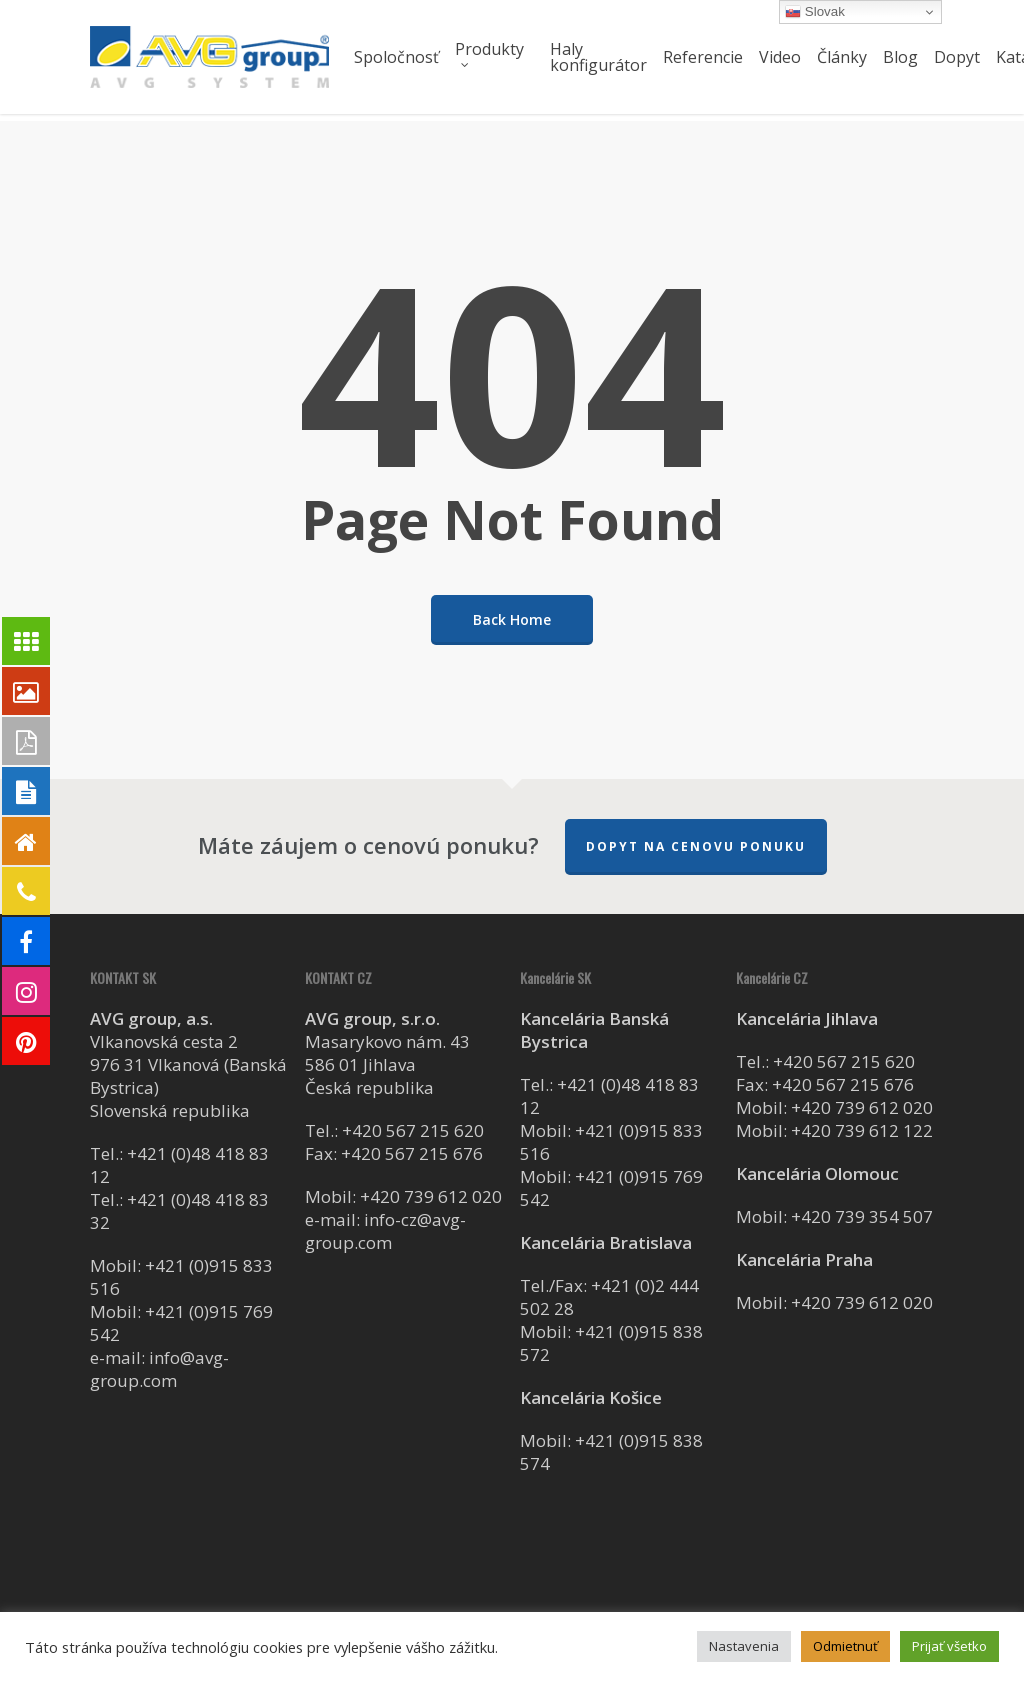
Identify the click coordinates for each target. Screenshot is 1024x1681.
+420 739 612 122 (862, 1130)
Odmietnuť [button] (845, 1646)
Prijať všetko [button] (949, 1646)
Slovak (815, 12)
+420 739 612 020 (431, 1196)
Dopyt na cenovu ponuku (696, 846)
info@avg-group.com (159, 1369)
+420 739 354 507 (862, 1216)
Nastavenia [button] (744, 1646)
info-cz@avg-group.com (385, 1231)
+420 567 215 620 (413, 1130)
